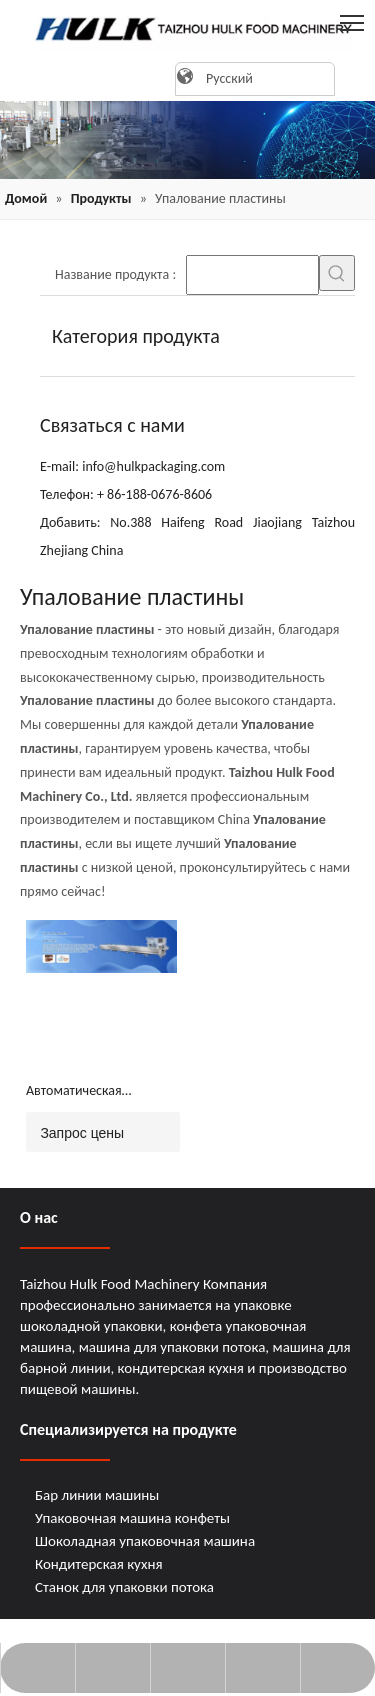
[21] (187, 140)
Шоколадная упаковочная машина (145, 1541)
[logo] (187, 28)
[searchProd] (252, 275)
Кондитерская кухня (99, 1564)
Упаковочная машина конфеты (132, 1518)
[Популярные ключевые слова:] (337, 273)
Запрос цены (75, 1132)
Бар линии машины (97, 1495)
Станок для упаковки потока (124, 1587)
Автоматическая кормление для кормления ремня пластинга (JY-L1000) (86, 1092)
